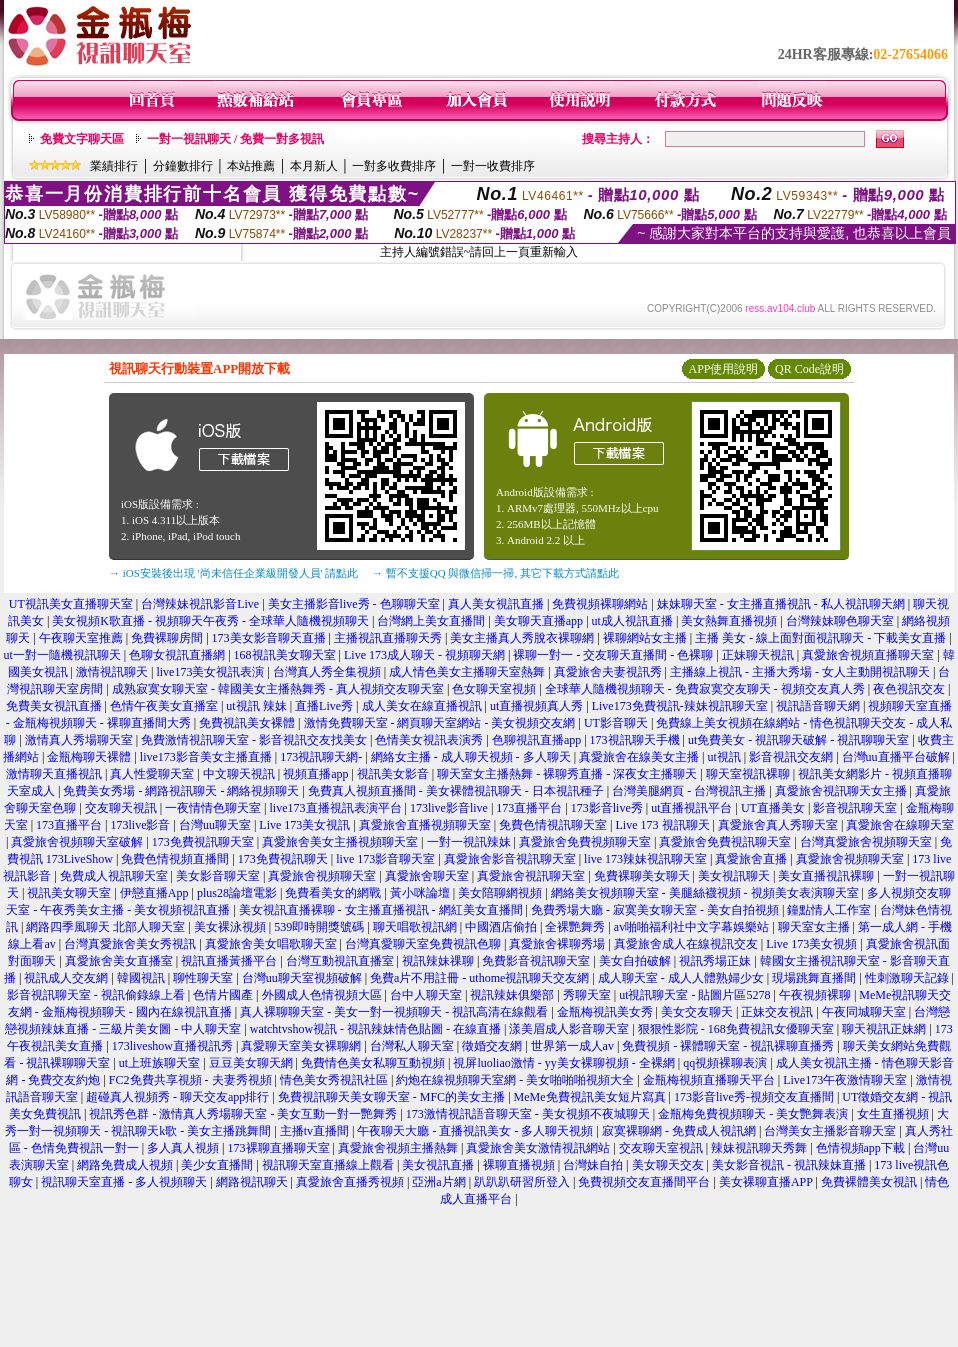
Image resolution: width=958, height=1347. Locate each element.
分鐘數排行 (183, 166)
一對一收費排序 (493, 166)
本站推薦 (251, 166)
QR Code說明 (809, 369)
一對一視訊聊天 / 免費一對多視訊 (235, 139)
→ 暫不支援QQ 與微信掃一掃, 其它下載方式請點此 (495, 573)
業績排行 (114, 166)
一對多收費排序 (394, 166)
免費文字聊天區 (82, 139)
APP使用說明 (723, 369)
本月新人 (314, 166)
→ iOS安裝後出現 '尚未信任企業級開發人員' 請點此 (233, 573)
